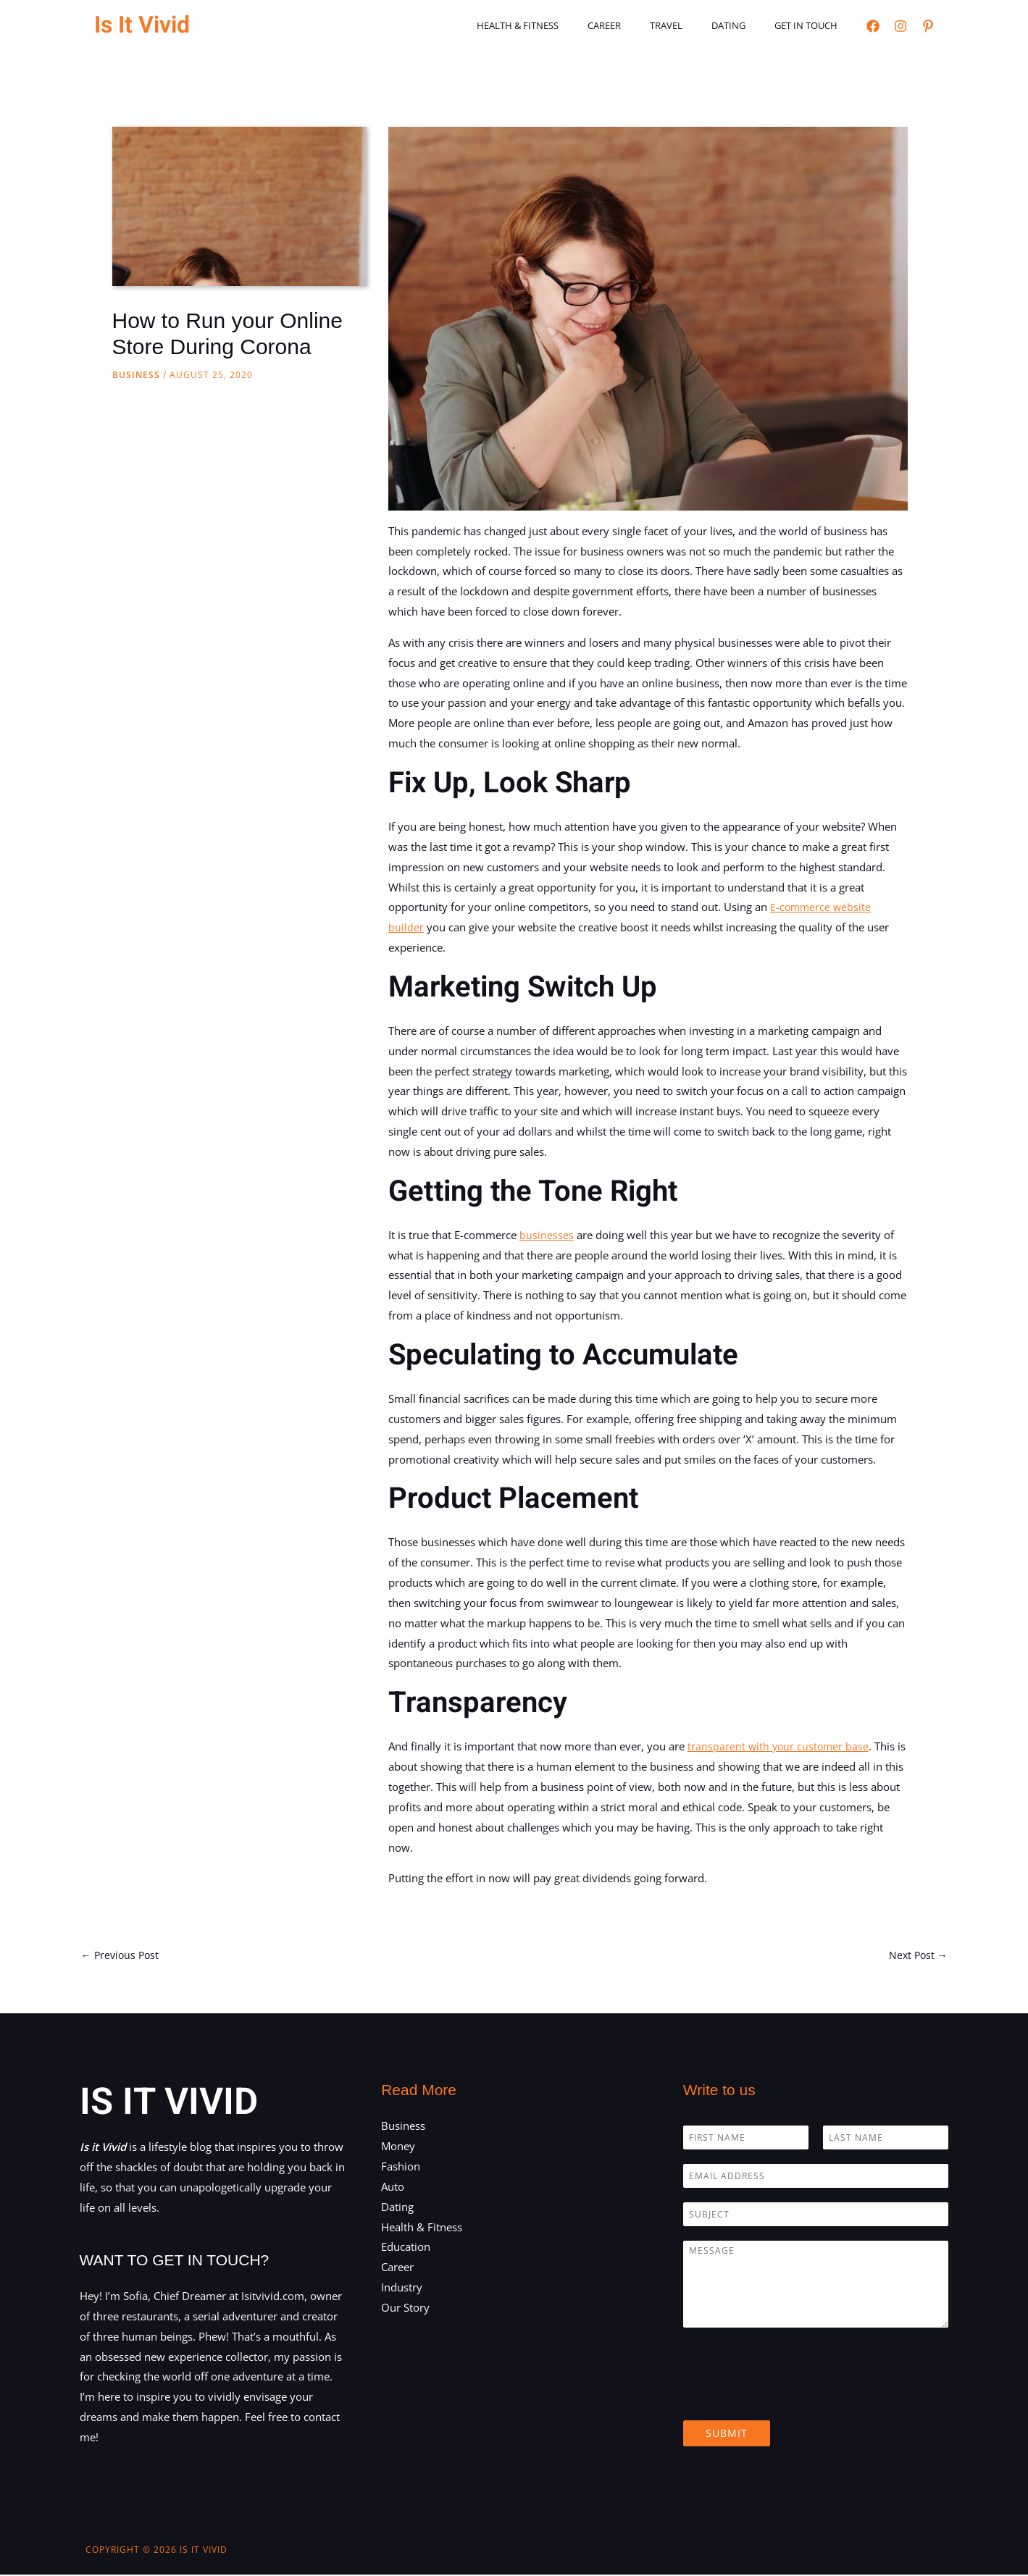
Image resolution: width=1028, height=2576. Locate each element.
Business (136, 375)
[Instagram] (900, 26)
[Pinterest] (928, 26)
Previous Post (122, 1955)
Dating (744, 25)
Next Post (917, 1955)
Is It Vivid (142, 25)
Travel (691, 25)
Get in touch (811, 25)
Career (639, 25)
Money (398, 2148)
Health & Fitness (563, 25)
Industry (401, 2288)
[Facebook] (872, 26)
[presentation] (793, 2398)
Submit (727, 2435)
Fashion (400, 2167)
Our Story (405, 2309)
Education (405, 2248)
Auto (392, 2188)
